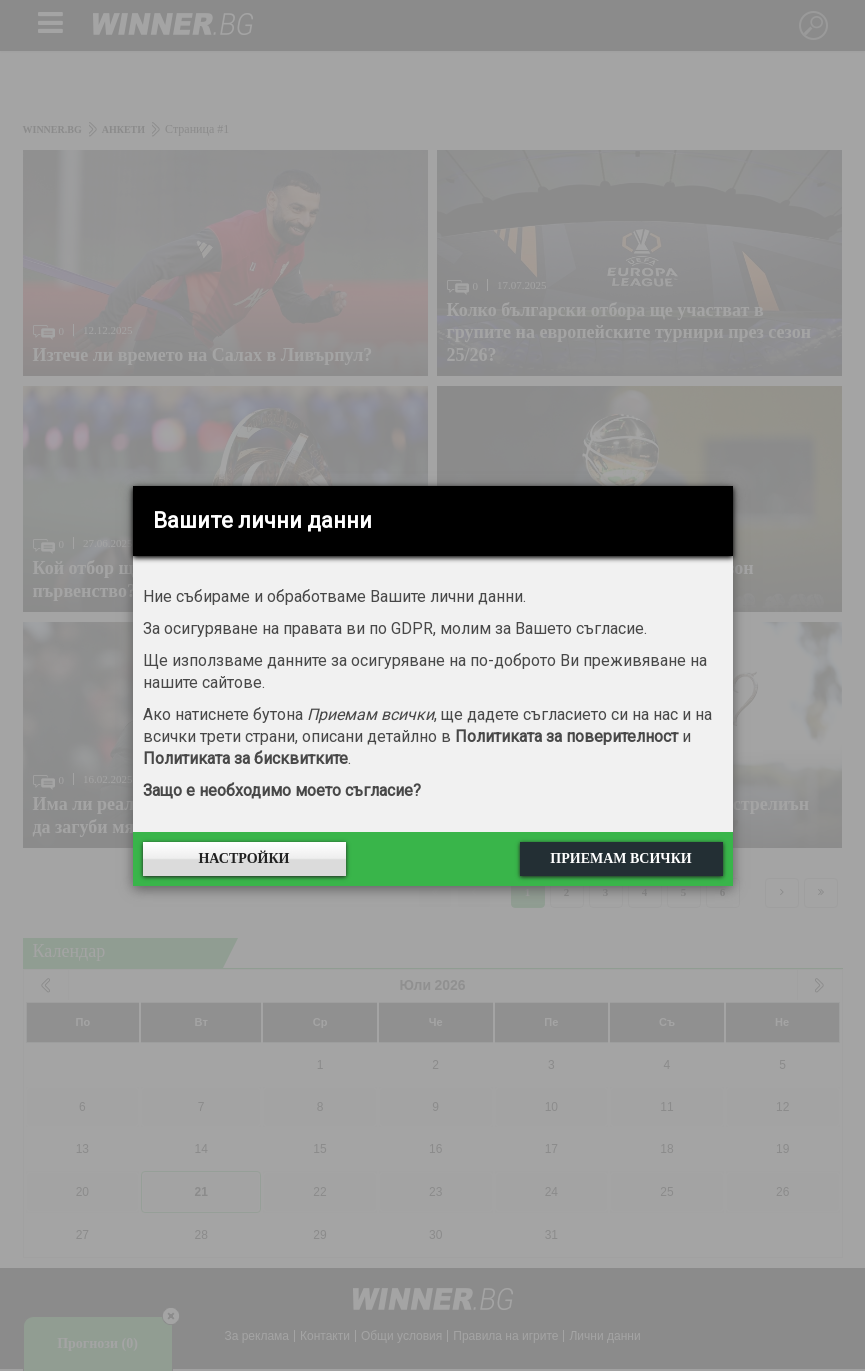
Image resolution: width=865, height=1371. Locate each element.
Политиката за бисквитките (245, 758)
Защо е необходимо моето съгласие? (282, 790)
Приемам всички (620, 858)
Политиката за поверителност (566, 736)
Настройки (243, 858)
